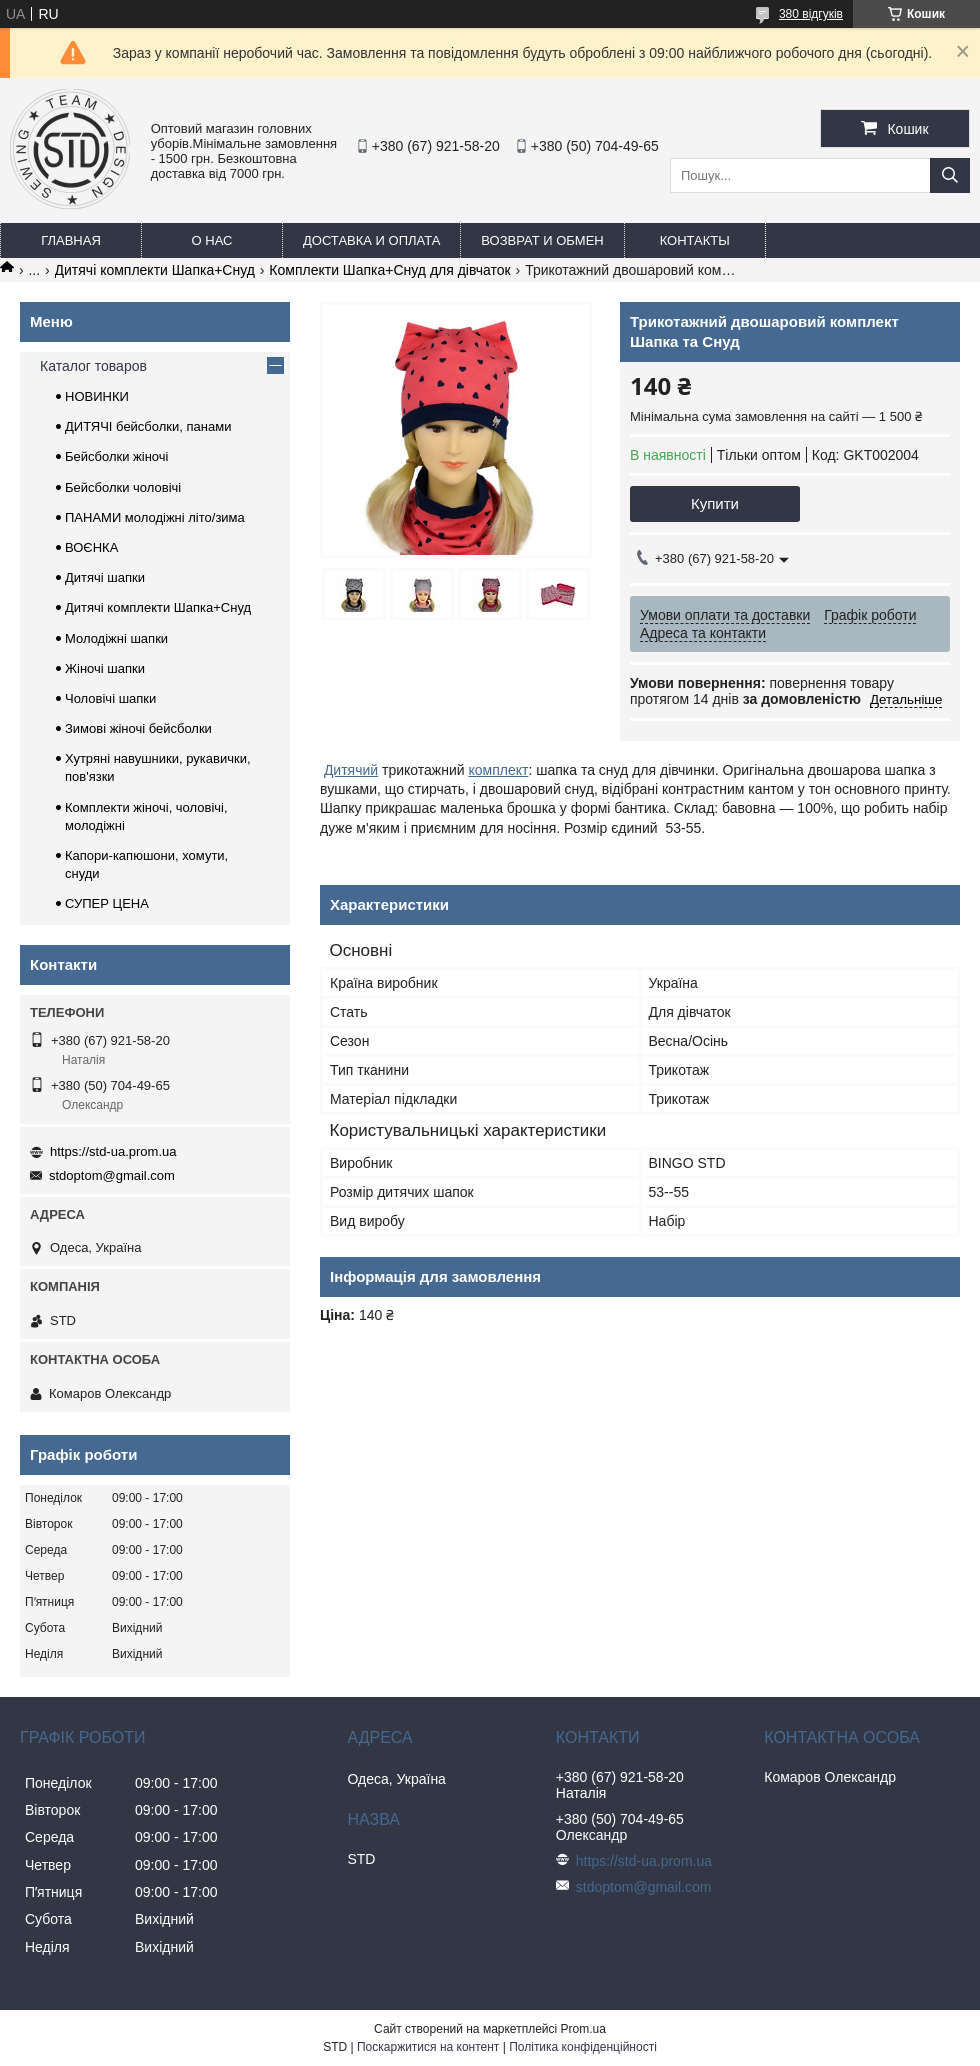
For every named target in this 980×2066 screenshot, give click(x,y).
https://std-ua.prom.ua (113, 1151)
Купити (715, 503)
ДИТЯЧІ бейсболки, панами (148, 426)
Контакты (695, 240)
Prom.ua (583, 2029)
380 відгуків (811, 14)
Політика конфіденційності (583, 2047)
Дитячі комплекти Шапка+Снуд (155, 270)
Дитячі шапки (105, 577)
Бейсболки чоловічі (123, 487)
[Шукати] (950, 175)
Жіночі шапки (105, 668)
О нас (212, 240)
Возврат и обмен (542, 240)
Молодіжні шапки (116, 638)
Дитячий (351, 770)
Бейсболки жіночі (116, 456)
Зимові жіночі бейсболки (138, 728)
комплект (498, 770)
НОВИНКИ (97, 396)
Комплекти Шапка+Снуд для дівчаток (389, 270)
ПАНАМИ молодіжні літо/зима (155, 517)
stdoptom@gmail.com (112, 1175)
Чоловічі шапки (110, 698)
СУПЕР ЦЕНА (107, 903)
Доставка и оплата (371, 240)
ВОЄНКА (91, 547)
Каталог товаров (93, 366)
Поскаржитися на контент (428, 2047)
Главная (71, 240)
